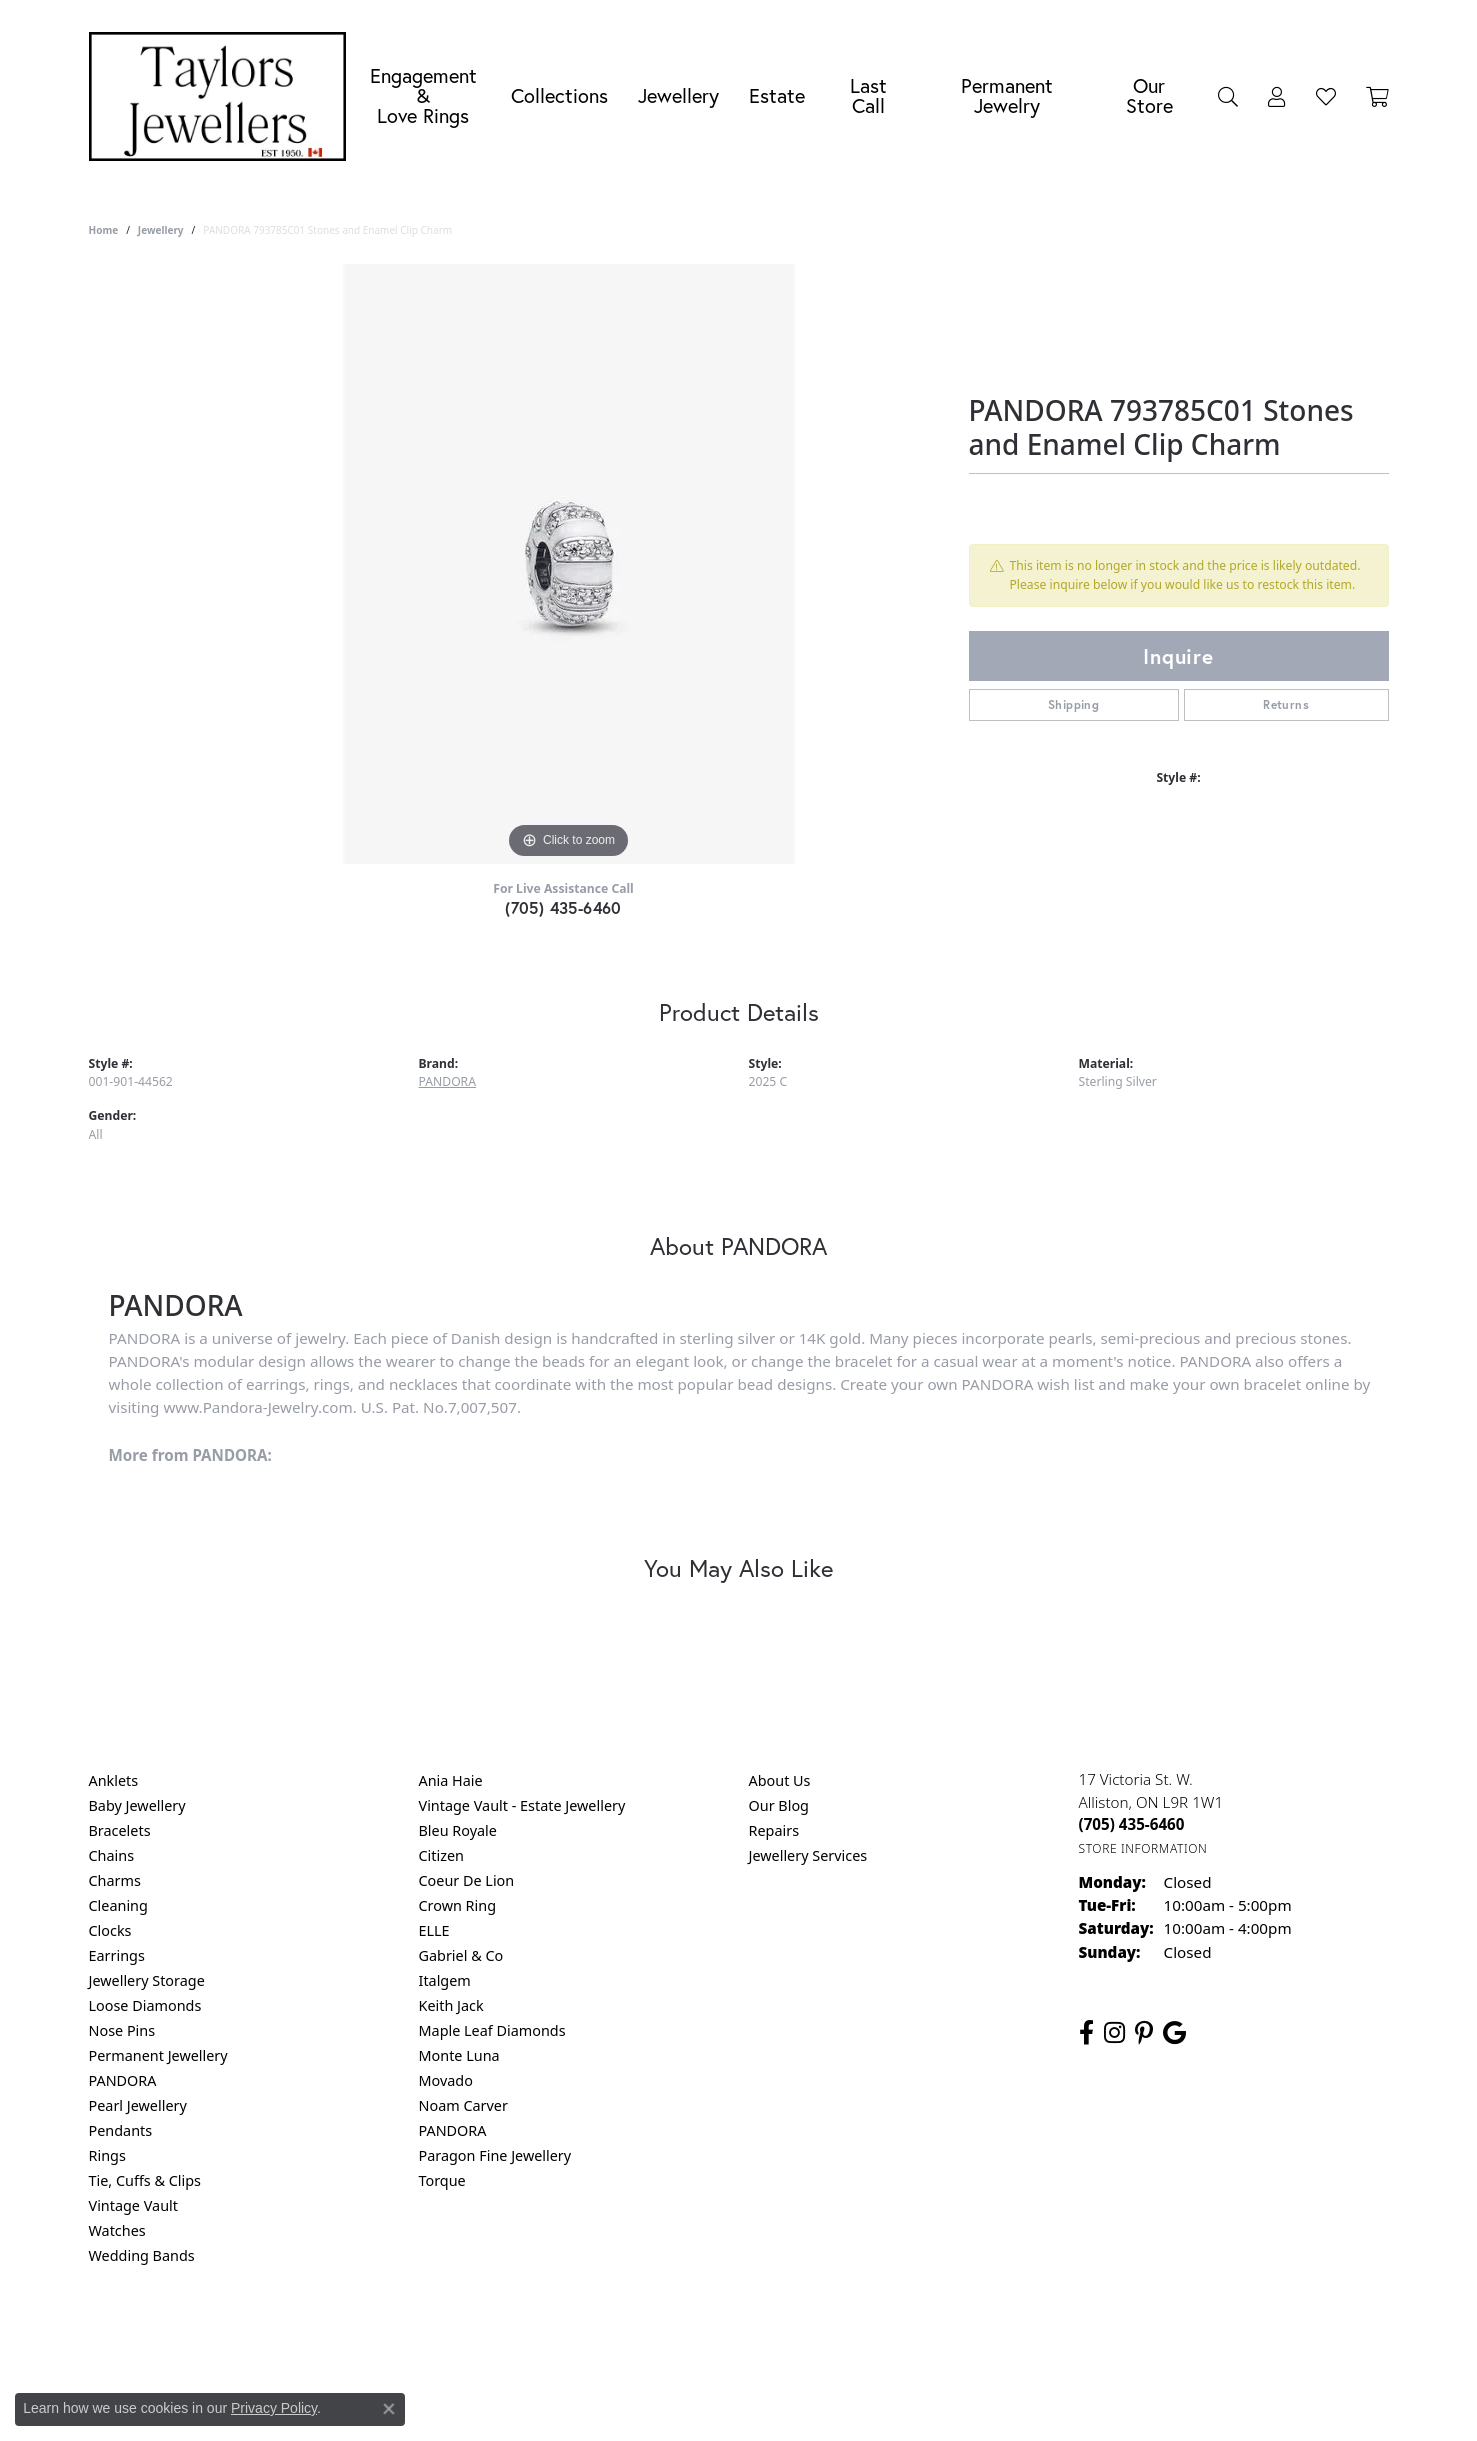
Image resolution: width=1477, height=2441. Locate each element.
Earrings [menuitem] (117, 1955)
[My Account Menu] (1277, 96)
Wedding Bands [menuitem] (142, 2255)
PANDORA (447, 1081)
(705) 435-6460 (563, 907)
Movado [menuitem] (446, 2080)
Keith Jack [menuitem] (451, 2005)
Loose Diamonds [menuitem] (145, 2005)
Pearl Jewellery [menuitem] (138, 2105)
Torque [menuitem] (442, 2180)
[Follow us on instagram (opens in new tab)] (1114, 2033)
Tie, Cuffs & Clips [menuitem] (145, 2180)
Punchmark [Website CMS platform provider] (774, 2401)
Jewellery (678, 95)
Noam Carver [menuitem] (463, 2105)
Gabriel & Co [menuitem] (461, 1955)
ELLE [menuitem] (434, 1930)
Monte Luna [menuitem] (459, 2055)
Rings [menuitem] (107, 2155)
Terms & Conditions (759, 2336)
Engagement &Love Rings (423, 95)
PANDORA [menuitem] (123, 2080)
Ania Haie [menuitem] (451, 1780)
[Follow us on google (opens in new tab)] (1174, 2033)
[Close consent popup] (389, 2409)
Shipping (1073, 704)
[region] (569, 564)
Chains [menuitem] (112, 1855)
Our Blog (779, 1805)
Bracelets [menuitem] (120, 1830)
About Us (780, 1780)
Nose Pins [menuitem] (122, 2030)
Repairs (774, 1830)
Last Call (868, 95)
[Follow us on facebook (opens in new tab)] (1086, 2033)
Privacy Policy (640, 2336)
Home (104, 230)
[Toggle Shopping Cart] (1377, 96)
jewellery (161, 230)
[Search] (1228, 96)
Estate (777, 95)
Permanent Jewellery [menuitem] (158, 2055)
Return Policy (540, 2336)
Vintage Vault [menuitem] (133, 2205)
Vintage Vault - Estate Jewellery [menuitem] (522, 1805)
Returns (1286, 704)
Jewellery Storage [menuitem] (147, 1980)
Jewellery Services (808, 1855)
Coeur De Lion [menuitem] (467, 1880)
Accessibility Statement (907, 2336)
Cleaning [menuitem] (118, 1905)
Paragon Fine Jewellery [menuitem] (495, 2155)
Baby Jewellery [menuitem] (137, 1805)
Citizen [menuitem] (442, 1855)
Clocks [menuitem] (110, 1930)
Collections (559, 95)
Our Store (1149, 95)
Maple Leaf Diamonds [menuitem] (492, 2030)
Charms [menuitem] (115, 1880)
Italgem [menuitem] (445, 1980)
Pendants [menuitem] (121, 2130)
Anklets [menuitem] (114, 1780)
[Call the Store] (1132, 1824)
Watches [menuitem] (117, 2230)
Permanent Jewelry (1007, 95)
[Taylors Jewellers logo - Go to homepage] (223, 96)
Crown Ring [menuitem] (458, 1905)
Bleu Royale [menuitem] (458, 1830)
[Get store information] (1143, 1848)
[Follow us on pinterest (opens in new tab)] (1144, 2033)
